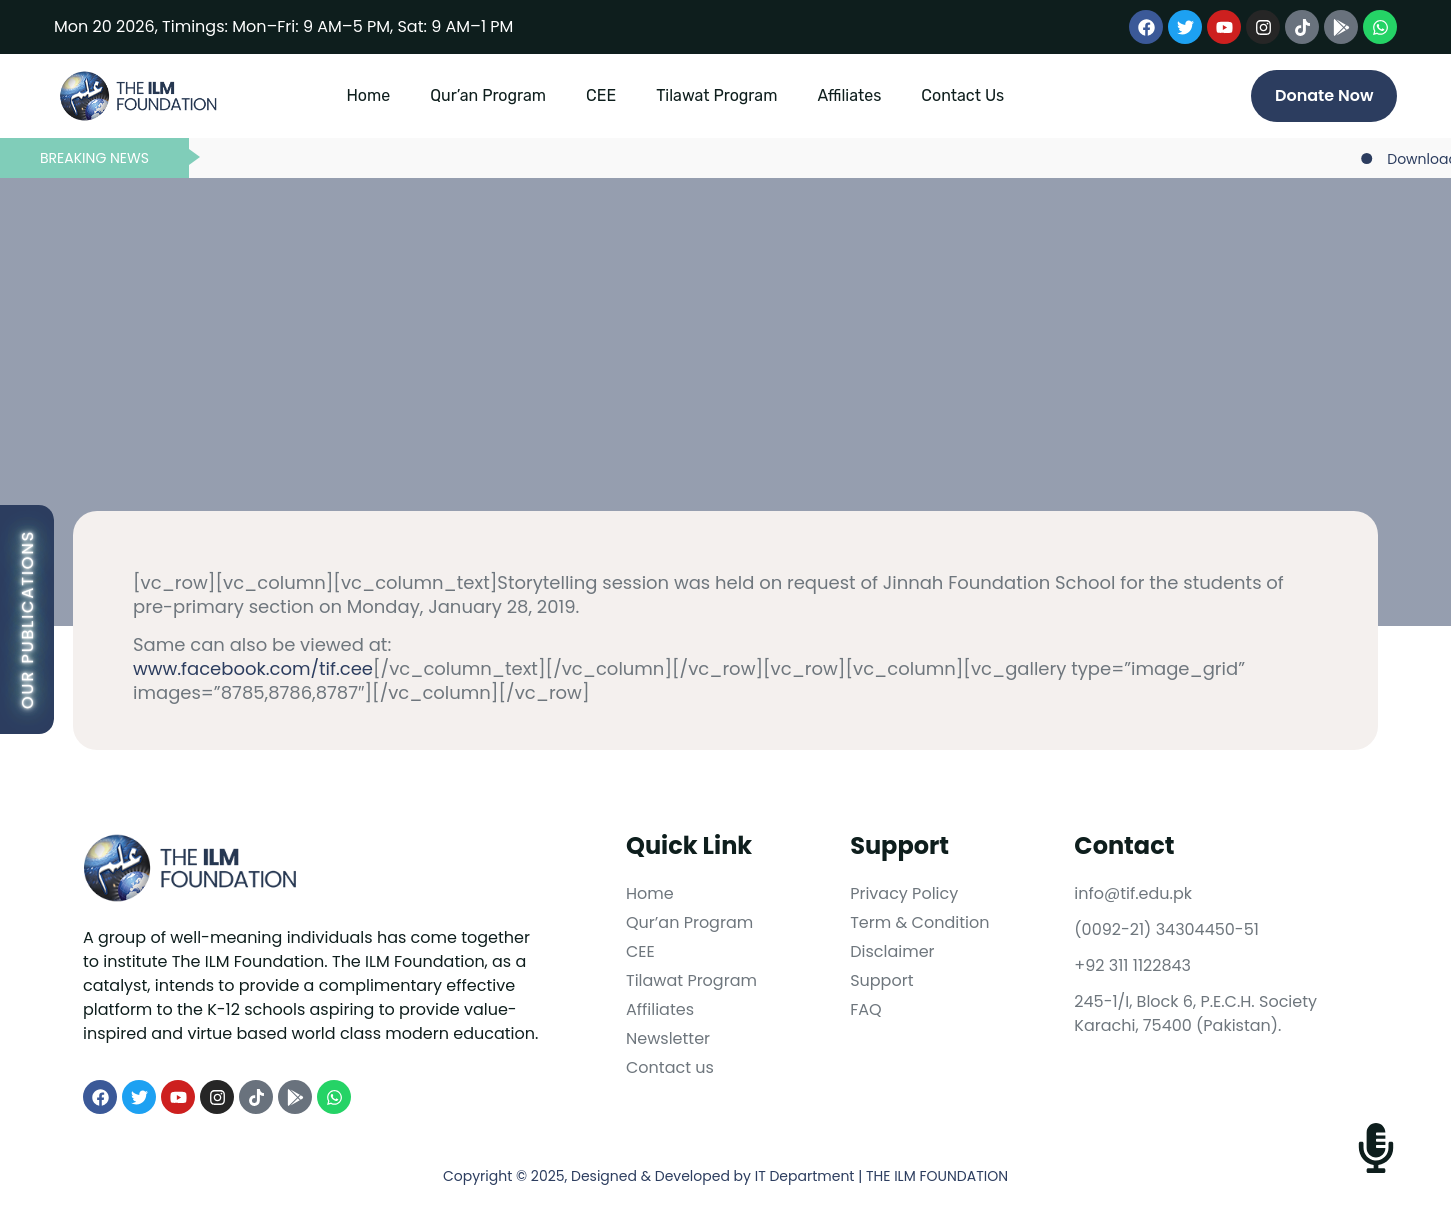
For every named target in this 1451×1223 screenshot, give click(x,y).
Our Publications (27, 619)
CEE (601, 95)
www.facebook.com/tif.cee (253, 668)
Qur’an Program (488, 95)
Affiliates (849, 95)
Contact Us (962, 95)
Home (368, 95)
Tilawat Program (716, 95)
